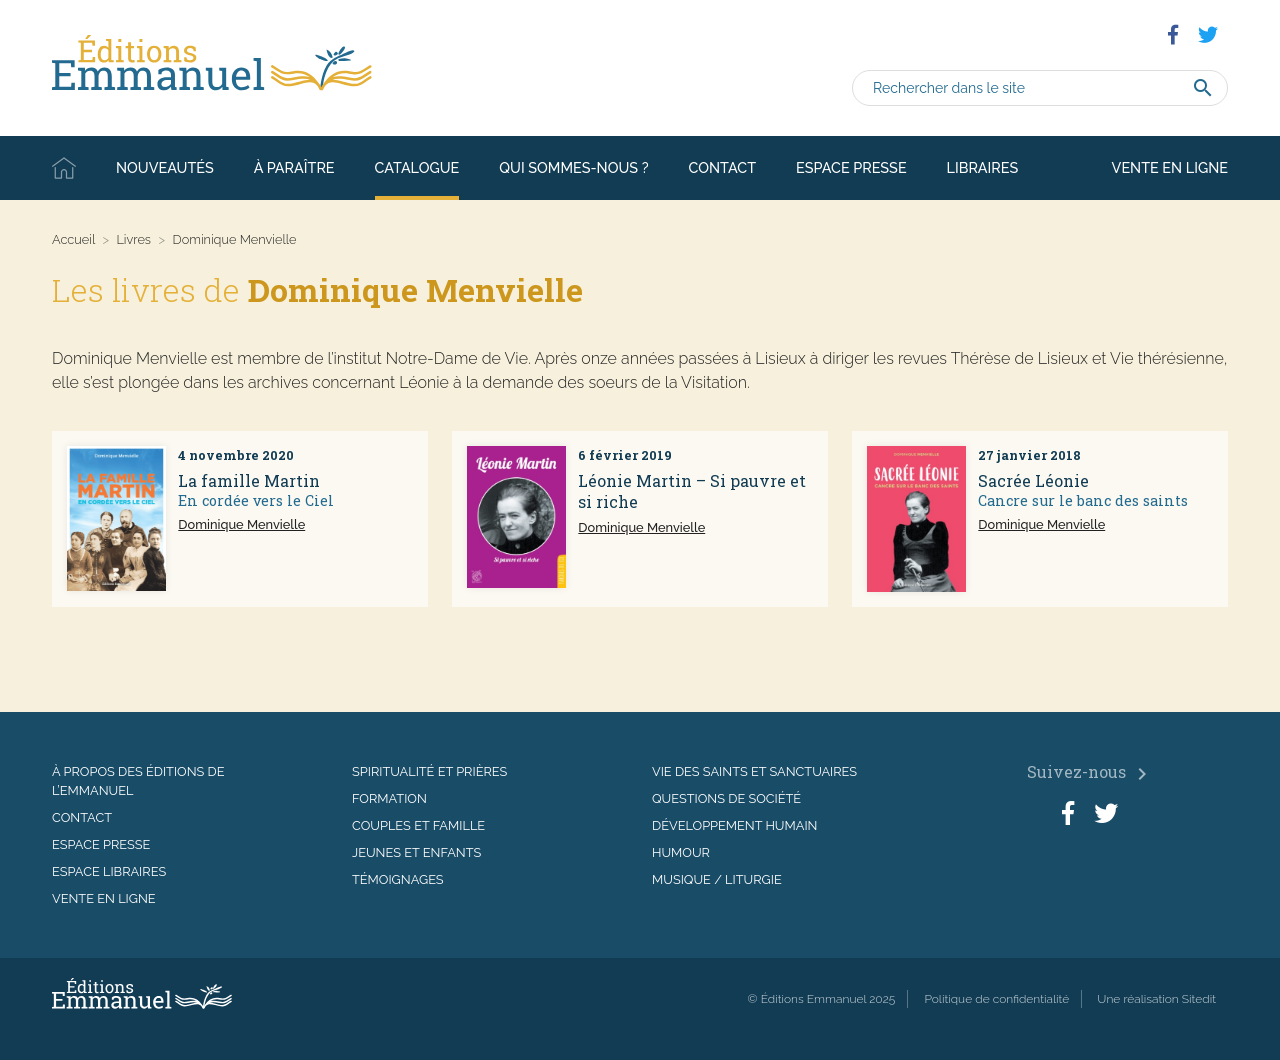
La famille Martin (249, 480)
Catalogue (417, 167)
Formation (389, 798)
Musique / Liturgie (717, 879)
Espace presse (851, 167)
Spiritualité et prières (429, 771)
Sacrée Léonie (1033, 480)
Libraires (983, 167)
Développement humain (734, 825)
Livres (133, 239)
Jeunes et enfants (416, 852)
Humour (681, 852)
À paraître (294, 167)
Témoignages (398, 879)
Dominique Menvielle (241, 524)
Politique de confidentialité (996, 999)
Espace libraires (109, 871)
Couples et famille (418, 825)
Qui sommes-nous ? (573, 167)
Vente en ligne (1170, 167)
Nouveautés (165, 167)
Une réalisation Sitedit (1156, 999)
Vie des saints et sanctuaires (754, 771)
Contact (722, 167)
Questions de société (726, 798)
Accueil (64, 168)
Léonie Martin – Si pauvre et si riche (692, 491)
